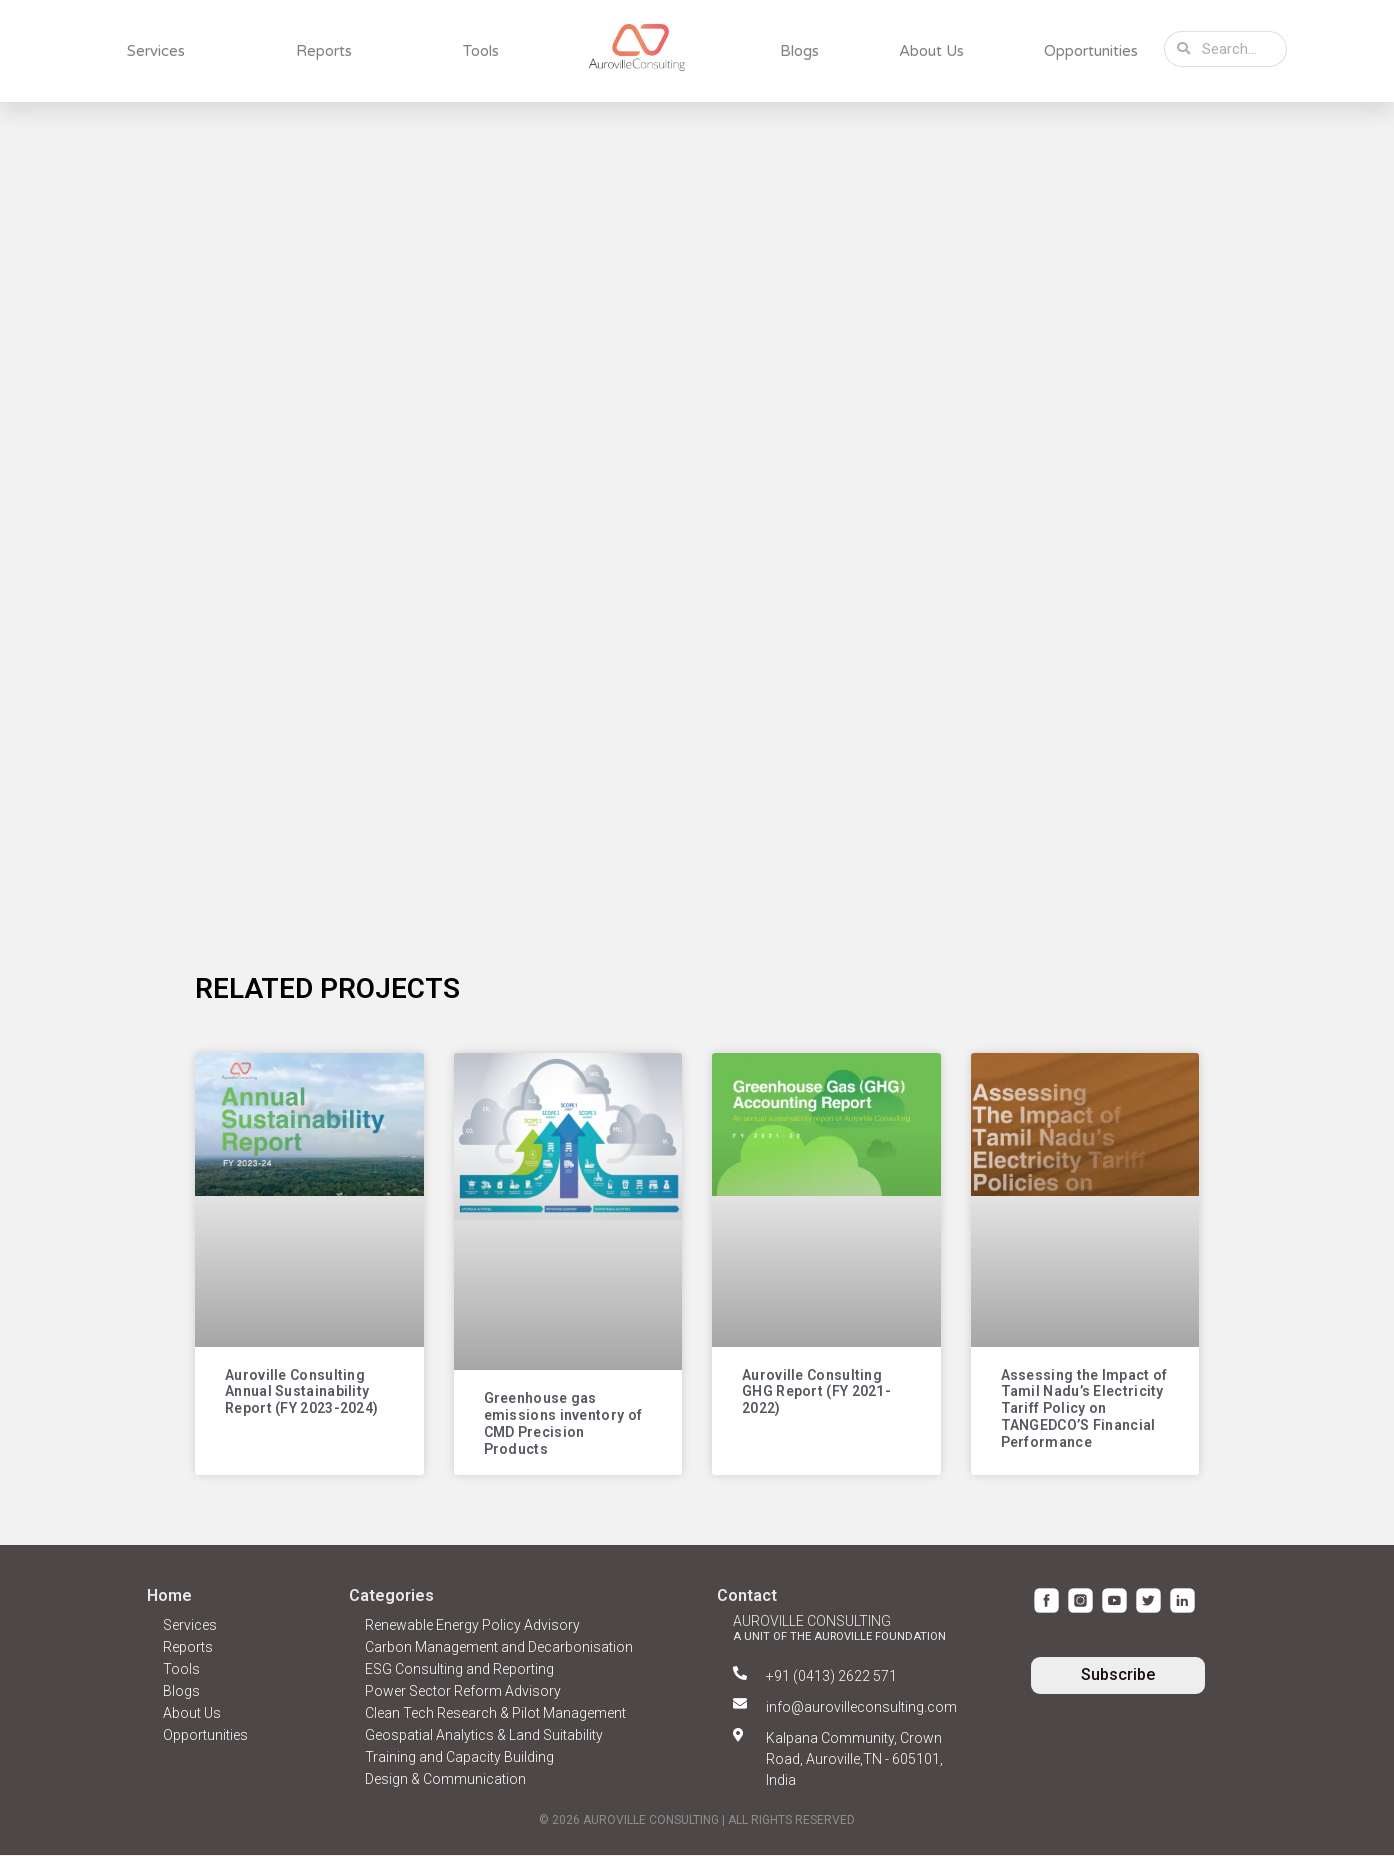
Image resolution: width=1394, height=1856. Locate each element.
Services (156, 51)
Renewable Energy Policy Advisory (472, 1626)
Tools (481, 51)
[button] (1118, 1676)
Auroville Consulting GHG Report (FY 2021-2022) (816, 1393)
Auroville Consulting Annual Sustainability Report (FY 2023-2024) (301, 1393)
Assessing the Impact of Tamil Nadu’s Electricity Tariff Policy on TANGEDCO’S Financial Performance (1084, 1409)
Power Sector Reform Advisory (463, 1692)
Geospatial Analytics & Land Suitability (484, 1736)
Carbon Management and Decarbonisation (499, 1648)
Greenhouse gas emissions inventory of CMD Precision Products (563, 1425)
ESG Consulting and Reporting (459, 1670)
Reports (324, 51)
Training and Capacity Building (459, 1758)
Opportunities (1091, 51)
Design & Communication (445, 1780)
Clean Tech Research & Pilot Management (495, 1714)
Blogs (799, 51)
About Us (931, 51)
